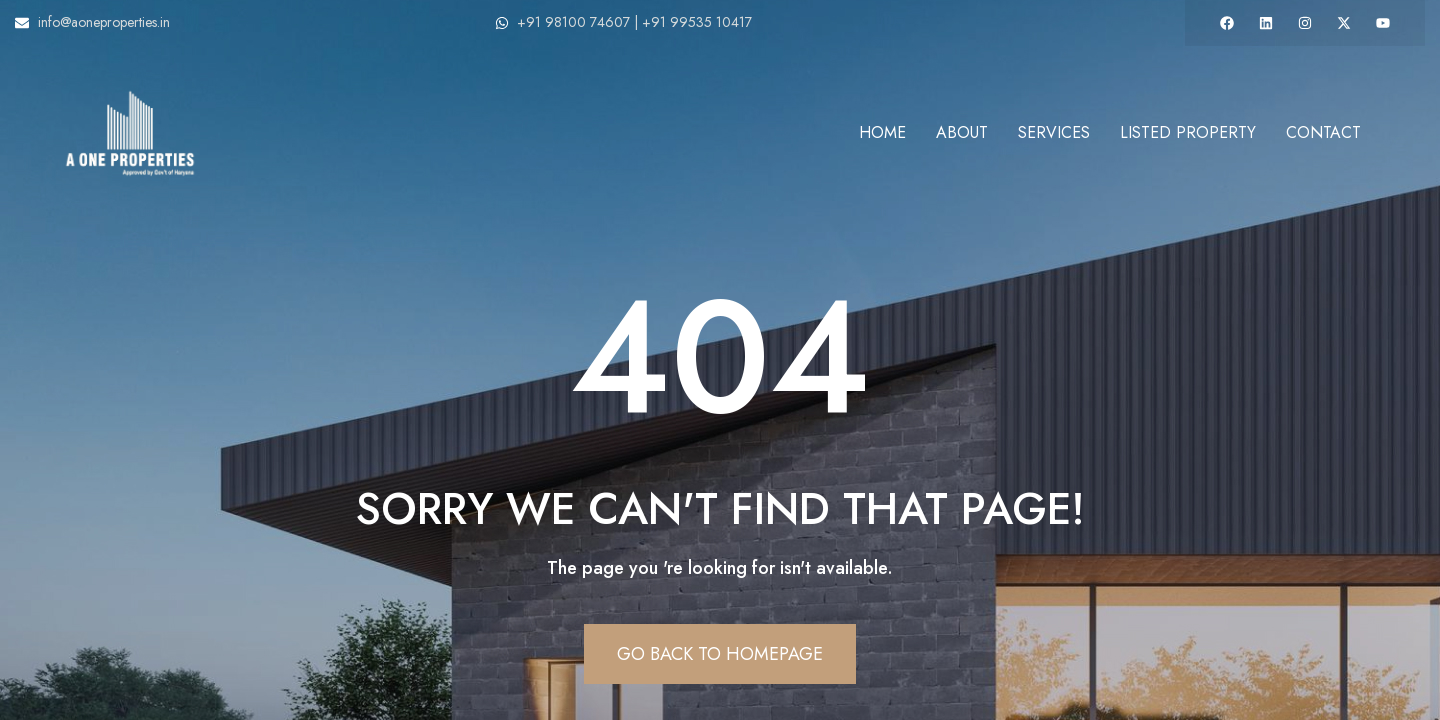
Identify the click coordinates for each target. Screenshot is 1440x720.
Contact (1323, 132)
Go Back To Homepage (720, 654)
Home (882, 132)
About (962, 132)
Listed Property (1188, 132)
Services (1054, 132)
